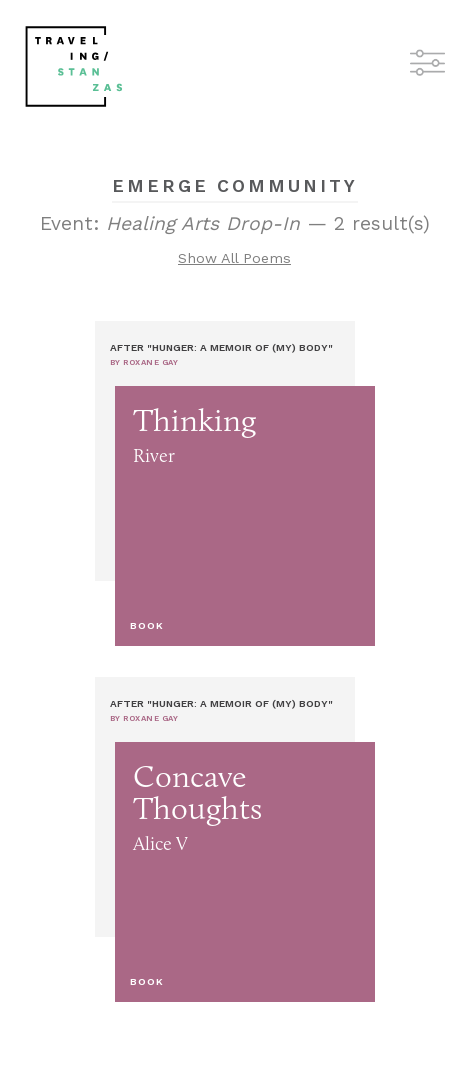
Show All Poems (234, 258)
